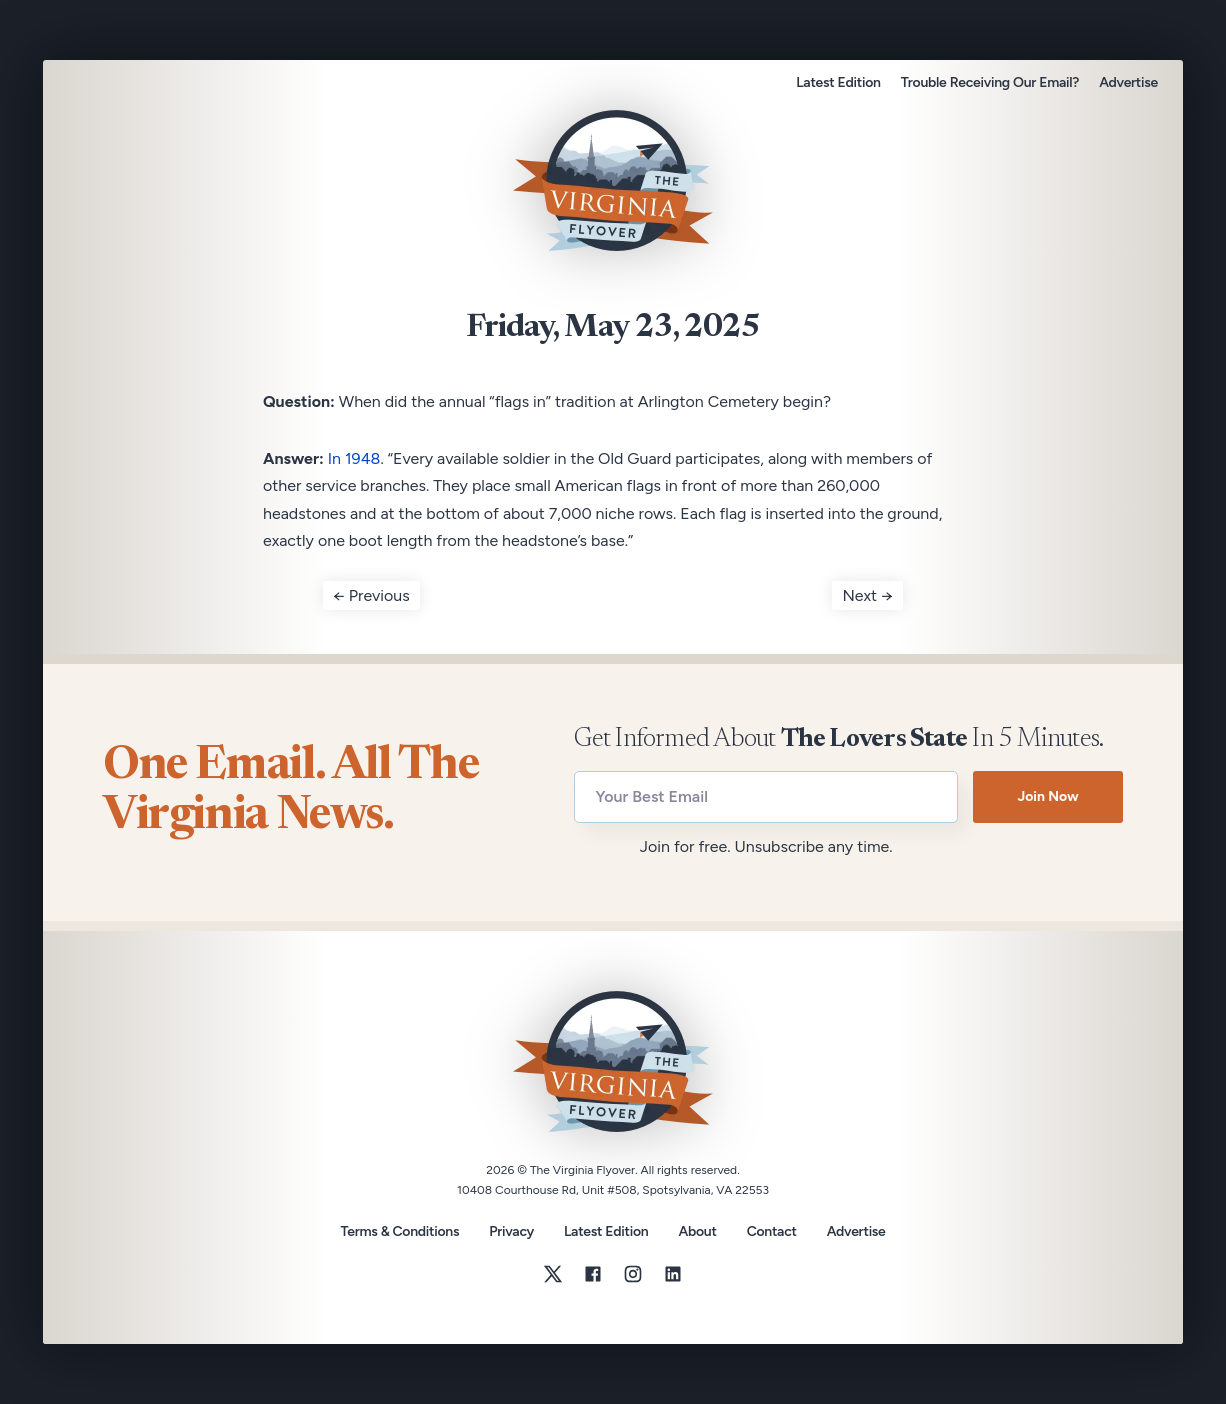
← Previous (371, 595)
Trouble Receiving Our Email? (990, 82)
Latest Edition (838, 82)
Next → (867, 595)
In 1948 (354, 458)
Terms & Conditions (399, 1231)
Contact (772, 1232)
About (697, 1232)
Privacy (511, 1231)
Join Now (1047, 796)
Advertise (1128, 82)
